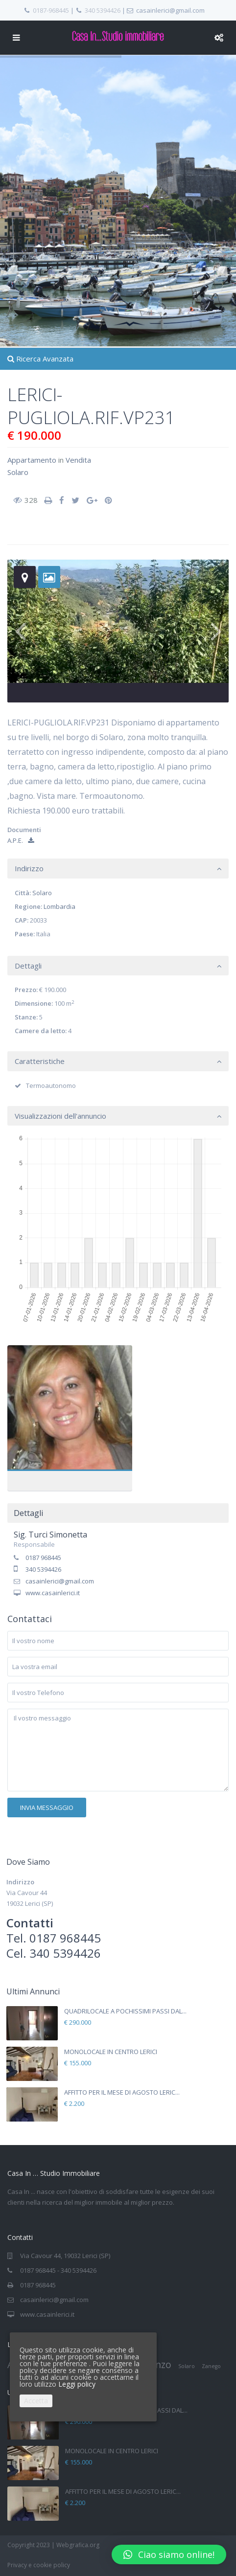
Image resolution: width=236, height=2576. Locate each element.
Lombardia (59, 906)
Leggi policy (76, 2384)
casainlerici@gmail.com (59, 1581)
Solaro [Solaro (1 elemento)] (186, 2366)
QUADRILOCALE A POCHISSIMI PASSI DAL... (125, 2011)
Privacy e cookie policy (38, 2565)
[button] (169, 2554)
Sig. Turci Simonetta (50, 1534)
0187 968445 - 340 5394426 (58, 2270)
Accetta (36, 2400)
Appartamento (31, 460)
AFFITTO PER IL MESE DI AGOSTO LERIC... (122, 2092)
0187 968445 (43, 1557)
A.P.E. (20, 840)
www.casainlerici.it (52, 1592)
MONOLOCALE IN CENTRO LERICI (110, 2051)
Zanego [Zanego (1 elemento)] (211, 2366)
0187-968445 (51, 10)
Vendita (78, 460)
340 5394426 (102, 10)
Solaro (17, 472)
